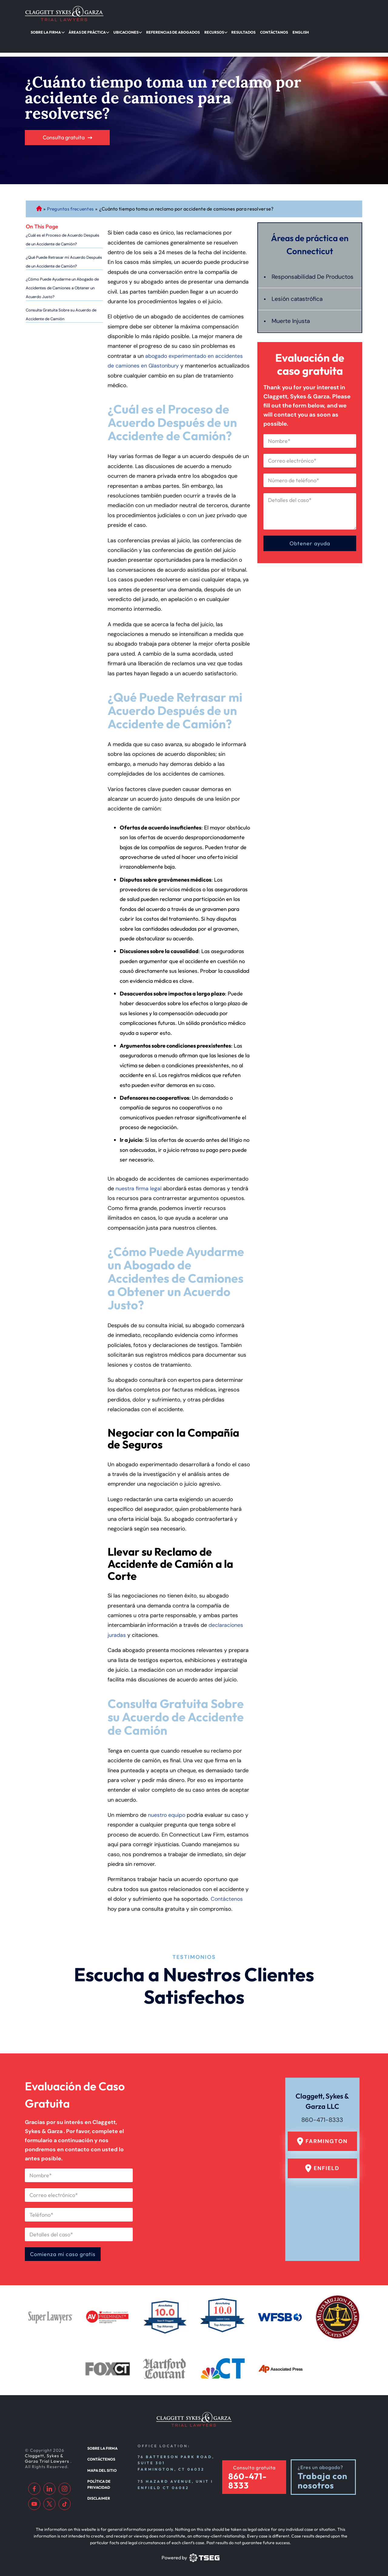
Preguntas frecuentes (71, 196)
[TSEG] (190, 2556)
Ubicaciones (120, 31)
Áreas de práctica (83, 31)
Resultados (229, 31)
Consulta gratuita (64, 124)
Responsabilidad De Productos (299, 269)
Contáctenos (227, 1886)
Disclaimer (98, 2490)
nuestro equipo (167, 1802)
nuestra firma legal (138, 1175)
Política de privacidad (109, 2479)
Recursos (202, 31)
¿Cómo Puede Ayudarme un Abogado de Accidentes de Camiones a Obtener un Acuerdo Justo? (62, 275)
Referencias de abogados (163, 31)
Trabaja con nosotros (322, 2480)
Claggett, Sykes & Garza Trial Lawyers (47, 2457)
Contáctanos (258, 31)
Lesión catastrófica (298, 296)
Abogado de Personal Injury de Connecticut (39, 196)
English (283, 31)
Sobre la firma (44, 31)
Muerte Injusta (291, 318)
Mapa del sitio (101, 2468)
